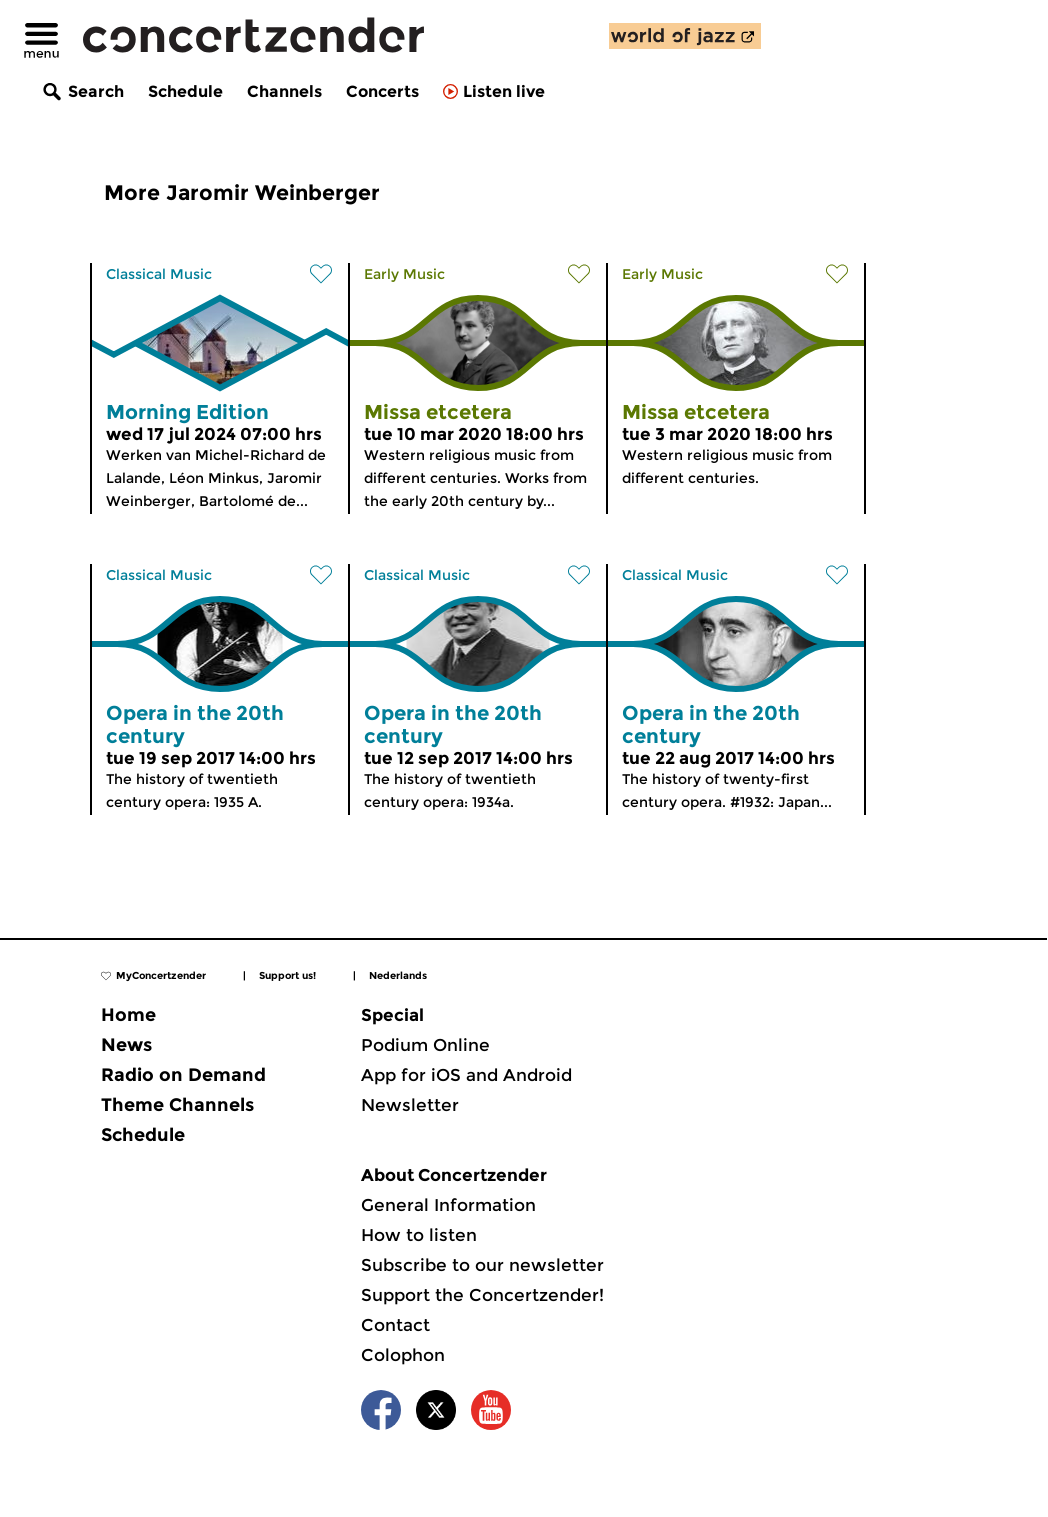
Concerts (382, 91)
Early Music (404, 274)
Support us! (287, 975)
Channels (284, 91)
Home (128, 1015)
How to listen (419, 1235)
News (126, 1045)
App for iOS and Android (466, 1075)
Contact (395, 1325)
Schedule (185, 91)
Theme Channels (177, 1105)
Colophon (403, 1355)
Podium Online (425, 1045)
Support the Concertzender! (482, 1295)
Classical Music (159, 274)
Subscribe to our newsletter (482, 1265)
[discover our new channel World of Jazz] (685, 36)
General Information (448, 1205)
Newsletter (410, 1105)
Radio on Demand (183, 1075)
